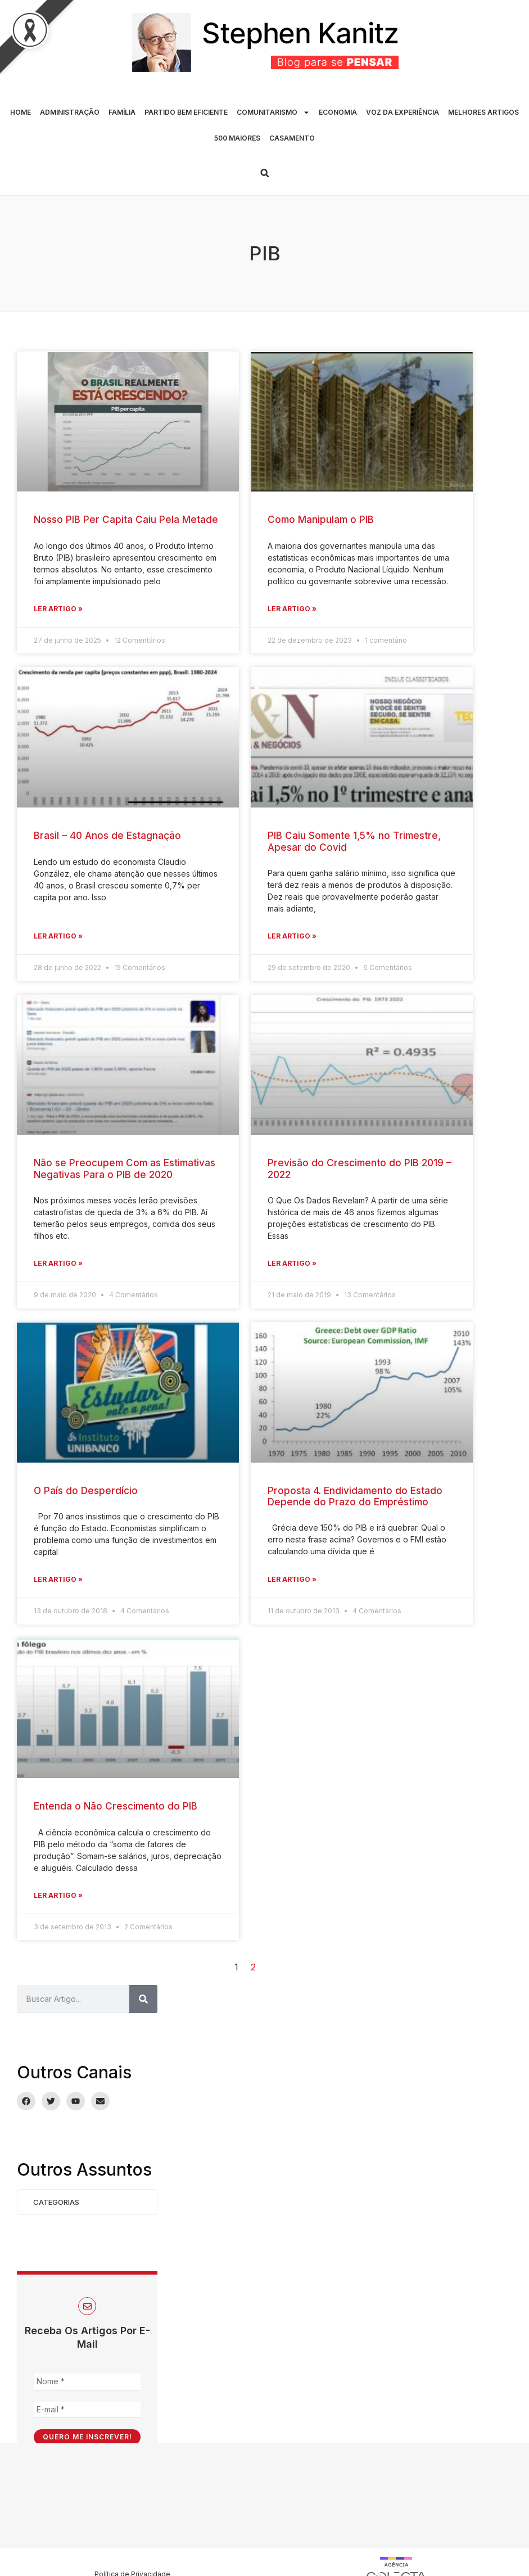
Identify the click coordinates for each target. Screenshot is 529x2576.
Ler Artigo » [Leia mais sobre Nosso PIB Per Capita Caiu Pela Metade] (58, 608)
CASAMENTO (292, 138)
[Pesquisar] (143, 1999)
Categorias (56, 2202)
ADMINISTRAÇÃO (70, 112)
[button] (265, 173)
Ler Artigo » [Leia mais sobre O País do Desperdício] (58, 1579)
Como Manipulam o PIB (321, 519)
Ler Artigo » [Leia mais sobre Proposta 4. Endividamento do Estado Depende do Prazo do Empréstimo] (292, 1579)
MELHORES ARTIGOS (483, 112)
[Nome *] (87, 2382)
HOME (20, 112)
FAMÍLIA (121, 112)
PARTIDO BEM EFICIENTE (186, 112)
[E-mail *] (87, 2410)
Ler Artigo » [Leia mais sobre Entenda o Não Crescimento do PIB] (58, 1895)
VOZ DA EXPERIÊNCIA (402, 112)
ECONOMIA (338, 112)
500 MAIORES (237, 138)
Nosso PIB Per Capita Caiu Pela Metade (126, 519)
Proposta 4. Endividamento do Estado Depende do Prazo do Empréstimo (355, 1496)
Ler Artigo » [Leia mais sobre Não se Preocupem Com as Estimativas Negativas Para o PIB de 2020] (58, 1263)
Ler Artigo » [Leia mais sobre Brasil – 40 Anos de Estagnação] (58, 936)
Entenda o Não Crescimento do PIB (115, 1806)
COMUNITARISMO (273, 112)
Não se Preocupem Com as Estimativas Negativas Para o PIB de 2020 (124, 1168)
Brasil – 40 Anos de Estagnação (107, 835)
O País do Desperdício (86, 1490)
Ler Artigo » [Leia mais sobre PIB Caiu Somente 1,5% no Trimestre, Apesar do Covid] (292, 936)
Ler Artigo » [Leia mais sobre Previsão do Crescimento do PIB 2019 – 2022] (292, 1263)
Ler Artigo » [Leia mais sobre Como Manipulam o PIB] (292, 608)
